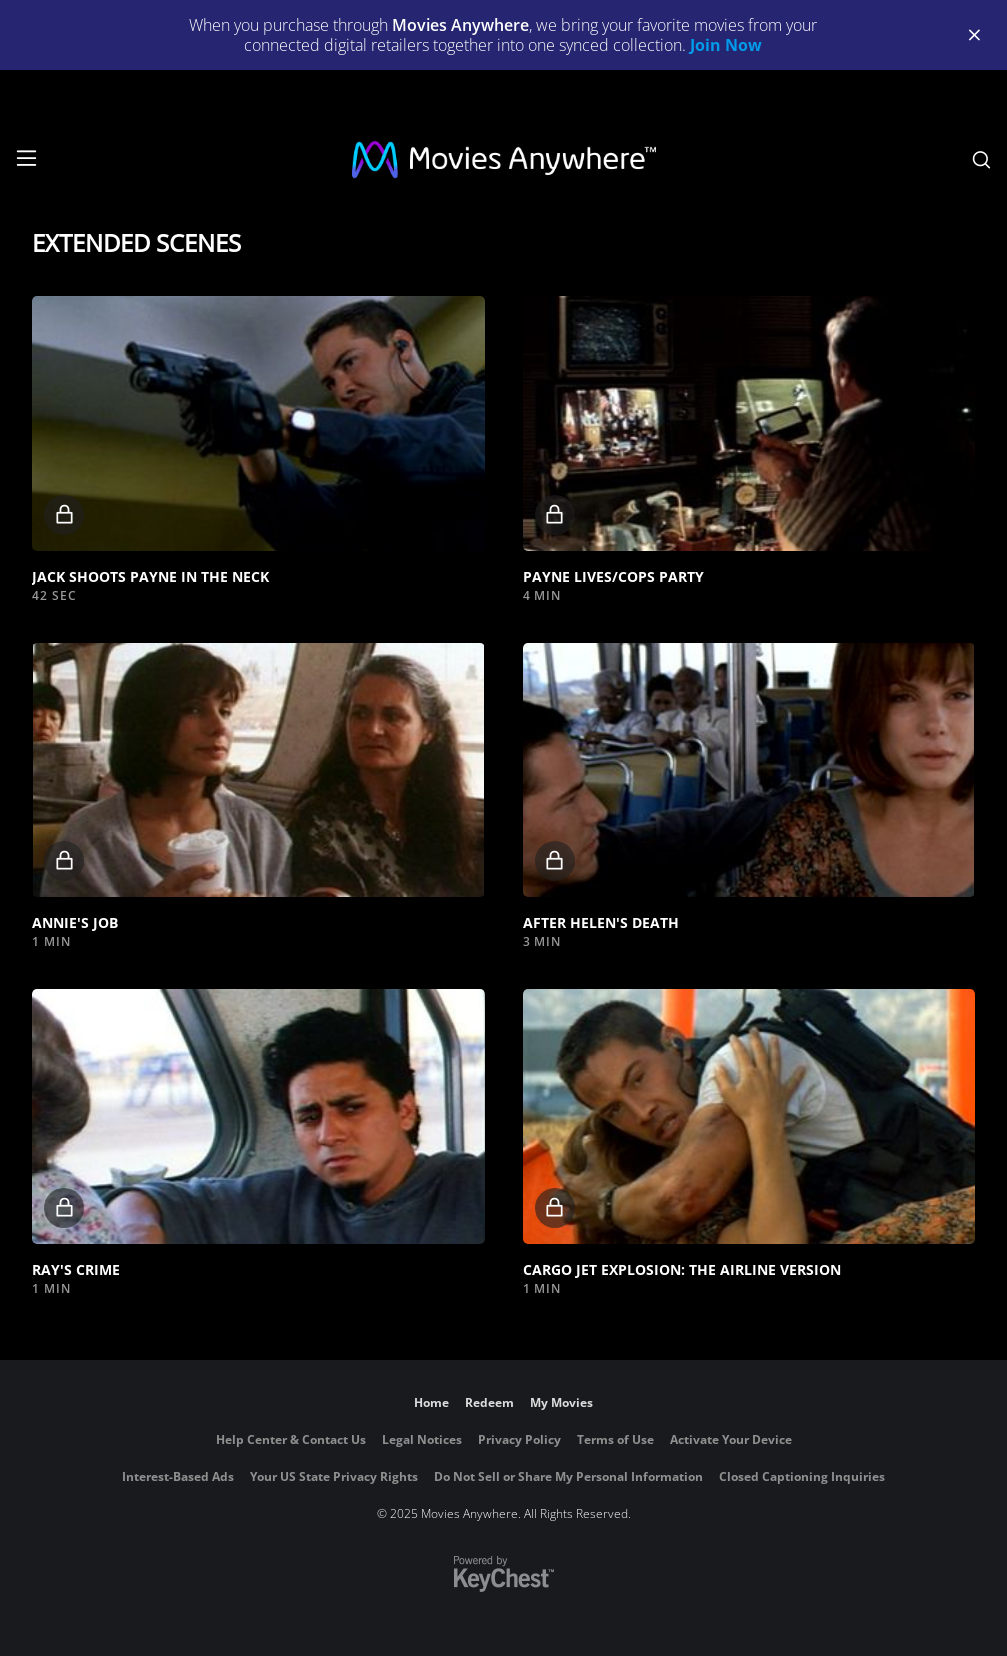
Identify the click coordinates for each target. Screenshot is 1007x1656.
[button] (258, 423)
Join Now (726, 45)
